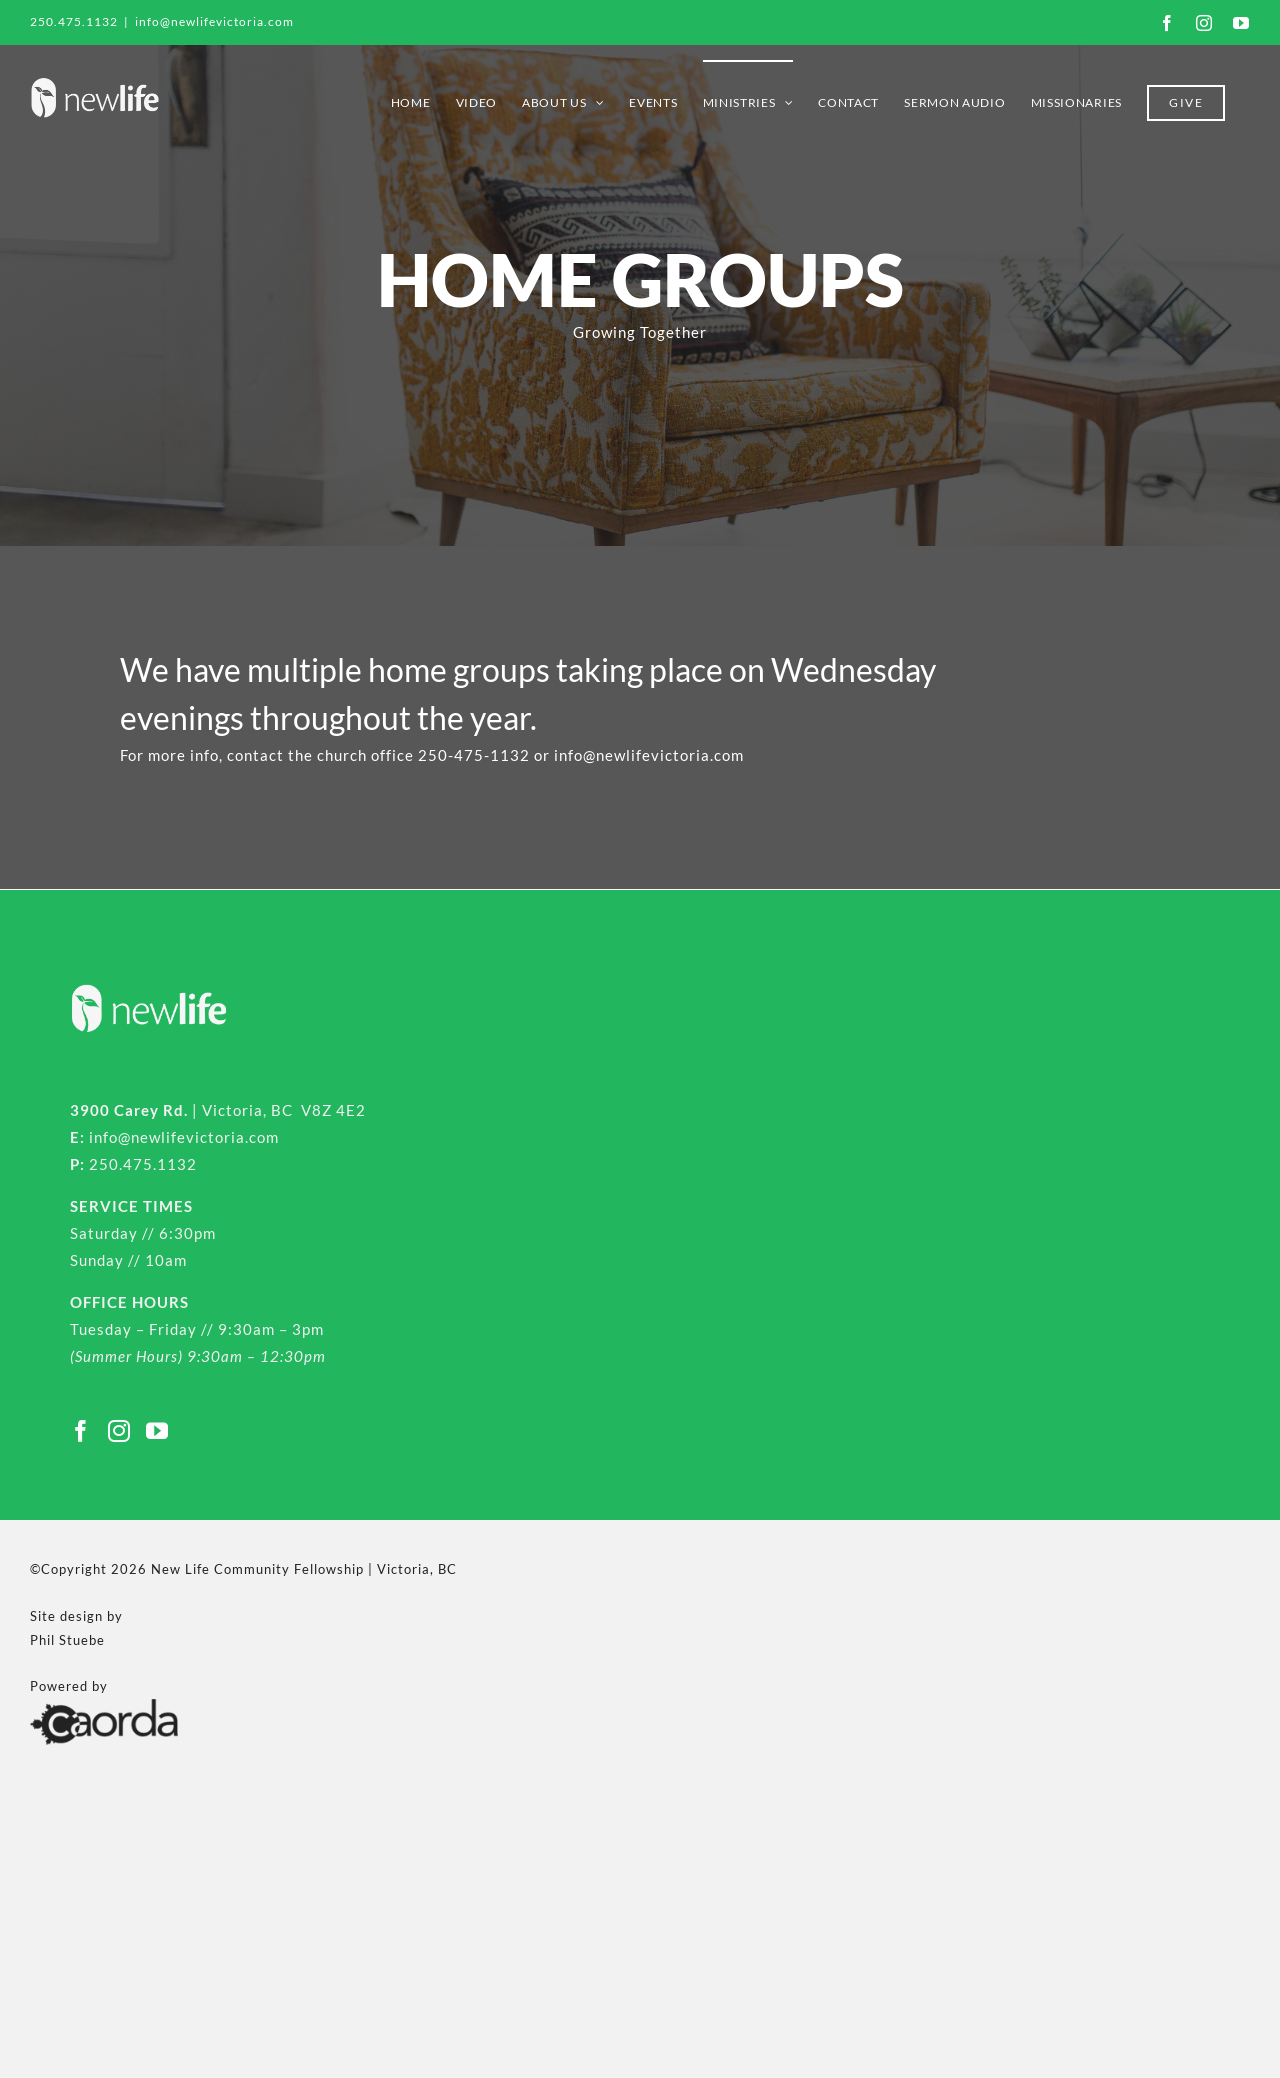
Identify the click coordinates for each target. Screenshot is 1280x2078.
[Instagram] (119, 1431)
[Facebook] (81, 1431)
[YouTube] (157, 1431)
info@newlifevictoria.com (214, 21)
